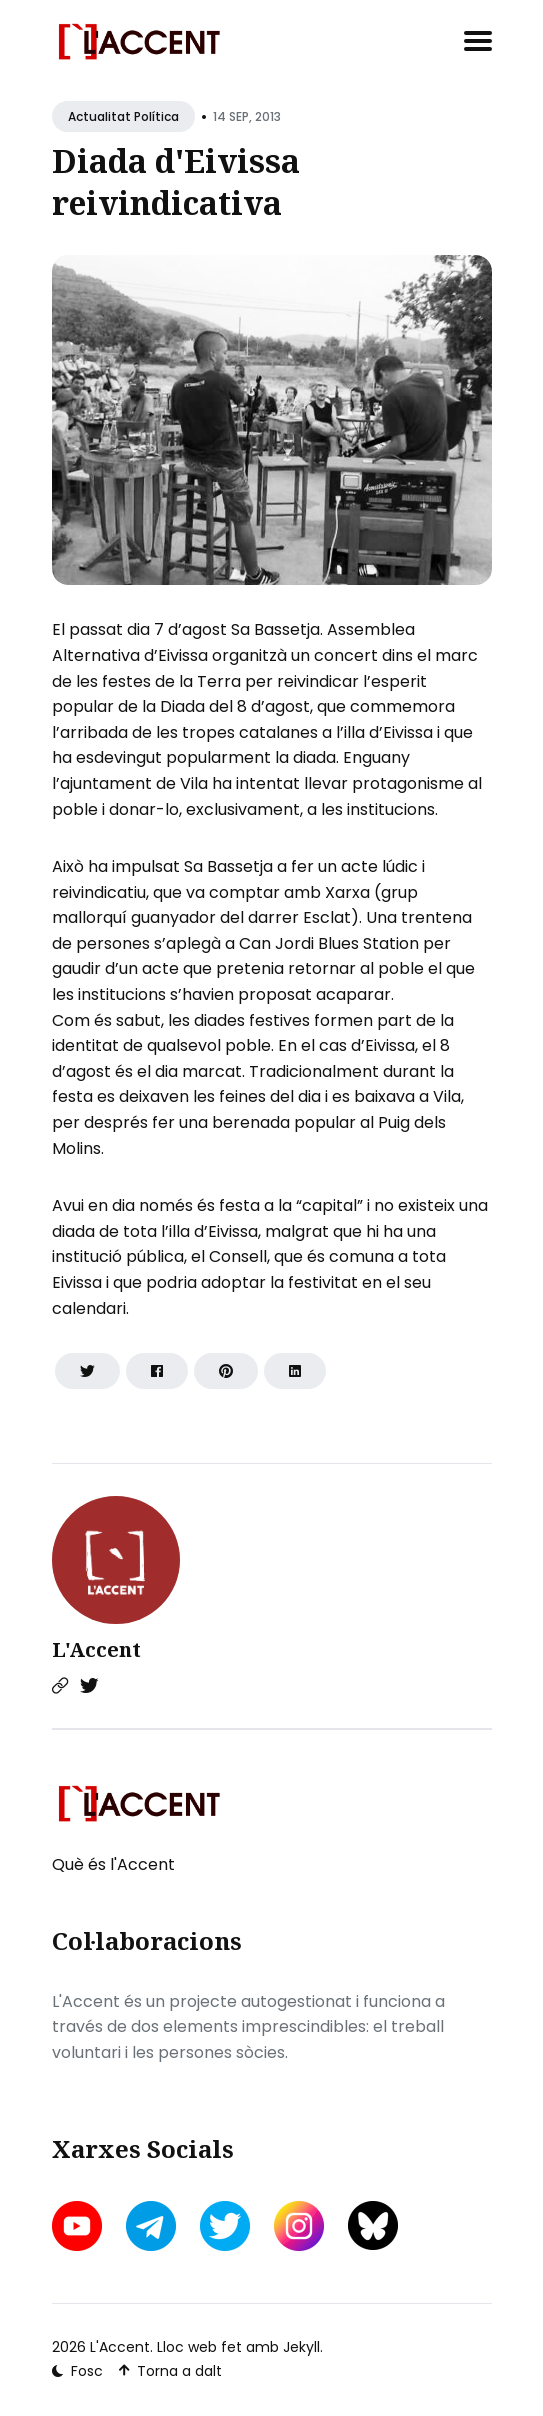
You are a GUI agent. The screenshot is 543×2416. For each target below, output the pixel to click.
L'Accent (96, 1649)
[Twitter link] (89, 1686)
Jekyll (301, 2347)
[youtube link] (79, 2226)
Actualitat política (123, 116)
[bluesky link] (373, 2225)
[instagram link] (299, 2226)
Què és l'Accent (113, 1864)
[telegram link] (151, 2226)
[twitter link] (225, 2226)
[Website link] (60, 1686)
